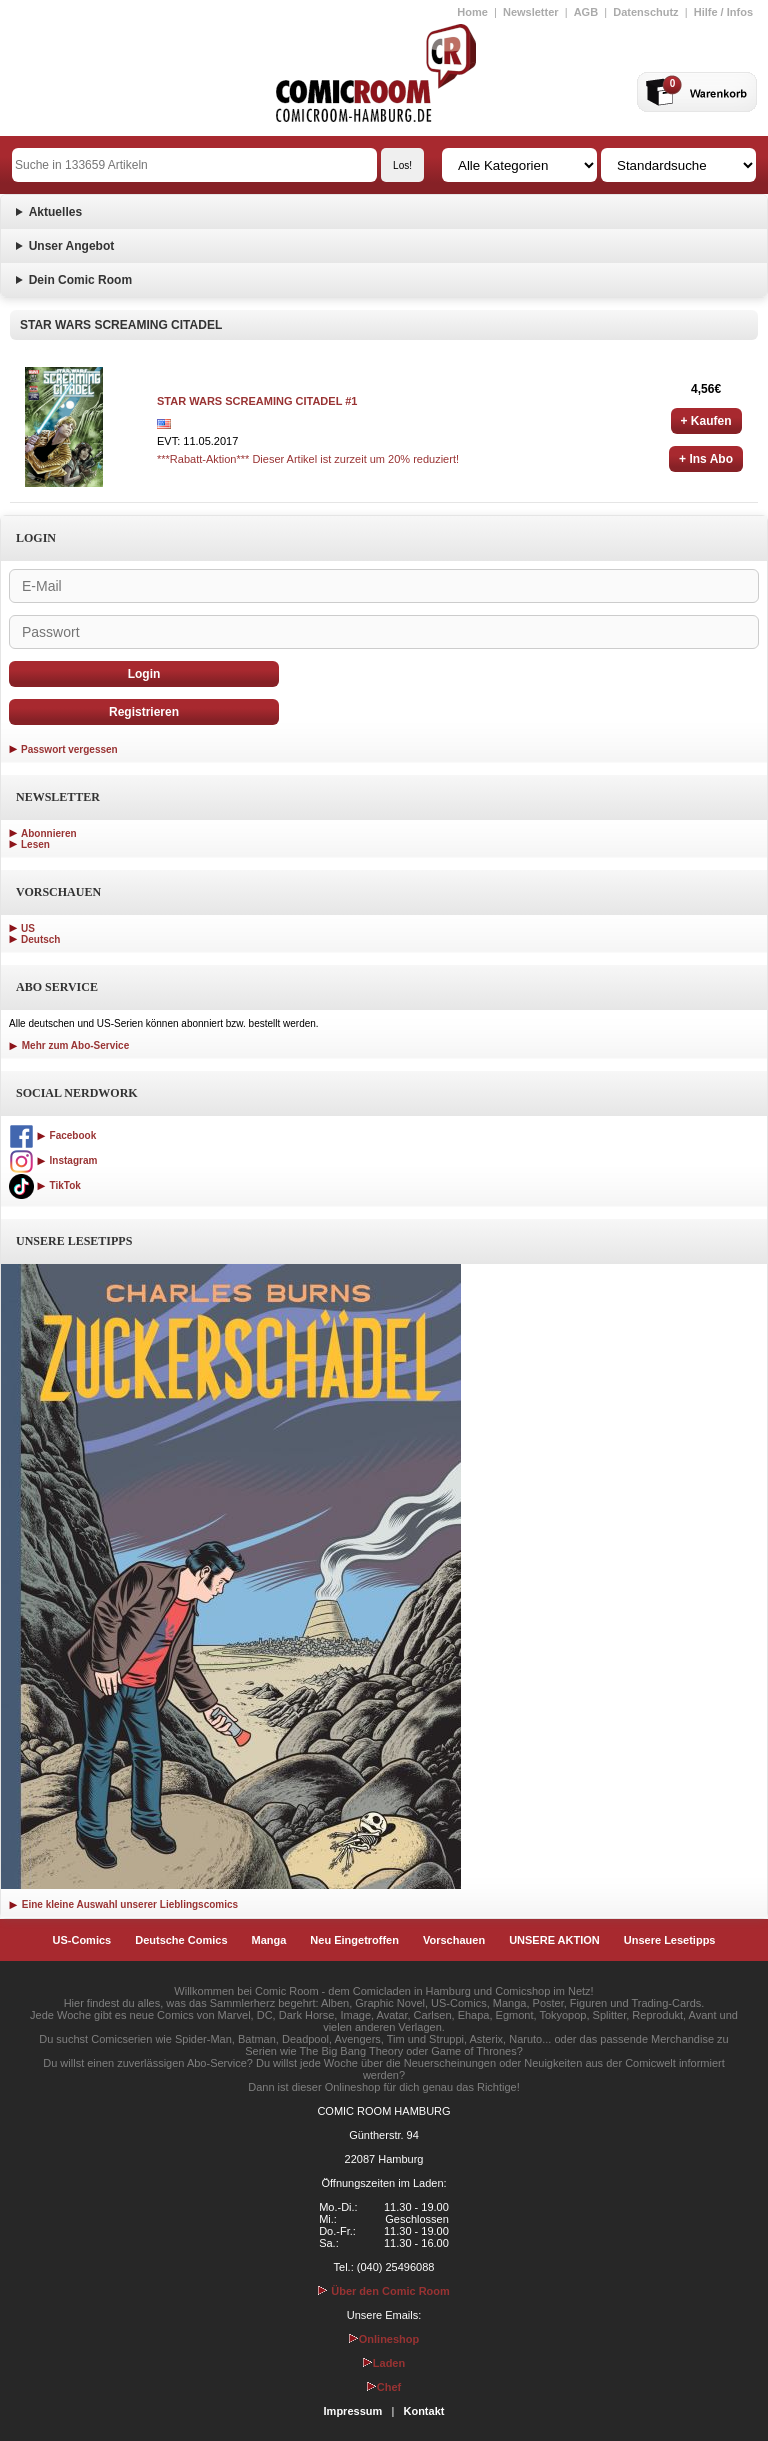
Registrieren (144, 712)
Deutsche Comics (181, 1940)
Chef (384, 2387)
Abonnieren (49, 833)
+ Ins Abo (706, 459)
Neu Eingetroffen (354, 1940)
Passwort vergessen (69, 749)
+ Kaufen (706, 421)
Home (472, 12)
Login (144, 674)
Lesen (35, 844)
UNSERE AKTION (554, 1940)
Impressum (353, 2411)
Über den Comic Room (384, 2291)
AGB (586, 12)
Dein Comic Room (80, 280)
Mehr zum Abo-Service (69, 1045)
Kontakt (423, 2411)
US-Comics (82, 1940)
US (28, 928)
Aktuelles (55, 212)
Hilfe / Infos (723, 12)
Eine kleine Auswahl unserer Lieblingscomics (123, 1904)
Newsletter (531, 12)
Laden (384, 2363)
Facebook (52, 1135)
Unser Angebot (72, 246)
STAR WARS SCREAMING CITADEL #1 (257, 401)
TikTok (45, 1185)
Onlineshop (384, 2339)
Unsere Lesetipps (670, 1940)
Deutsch (40, 939)
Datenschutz (645, 12)
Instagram (53, 1160)
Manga (269, 1940)
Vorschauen (454, 1940)
